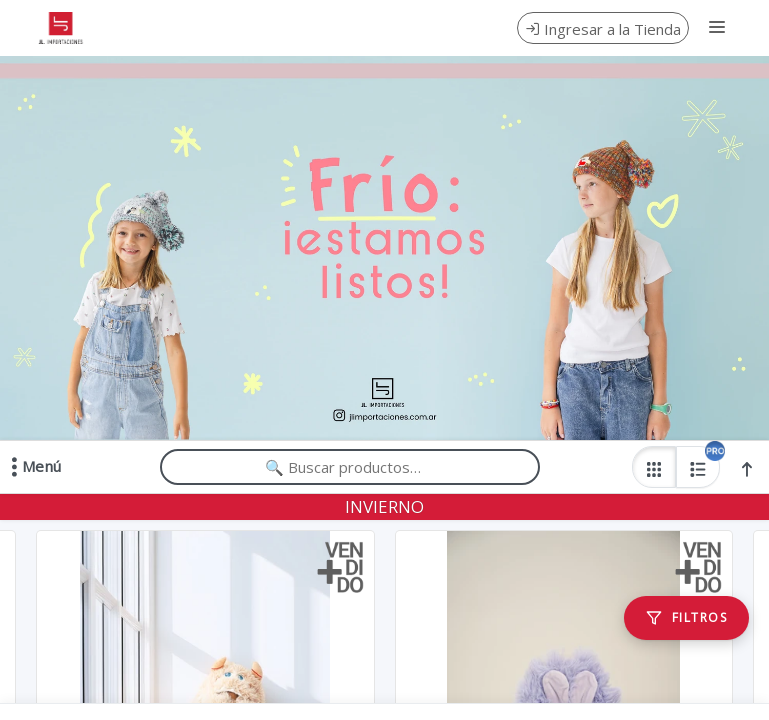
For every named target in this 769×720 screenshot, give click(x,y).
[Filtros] (686, 618)
